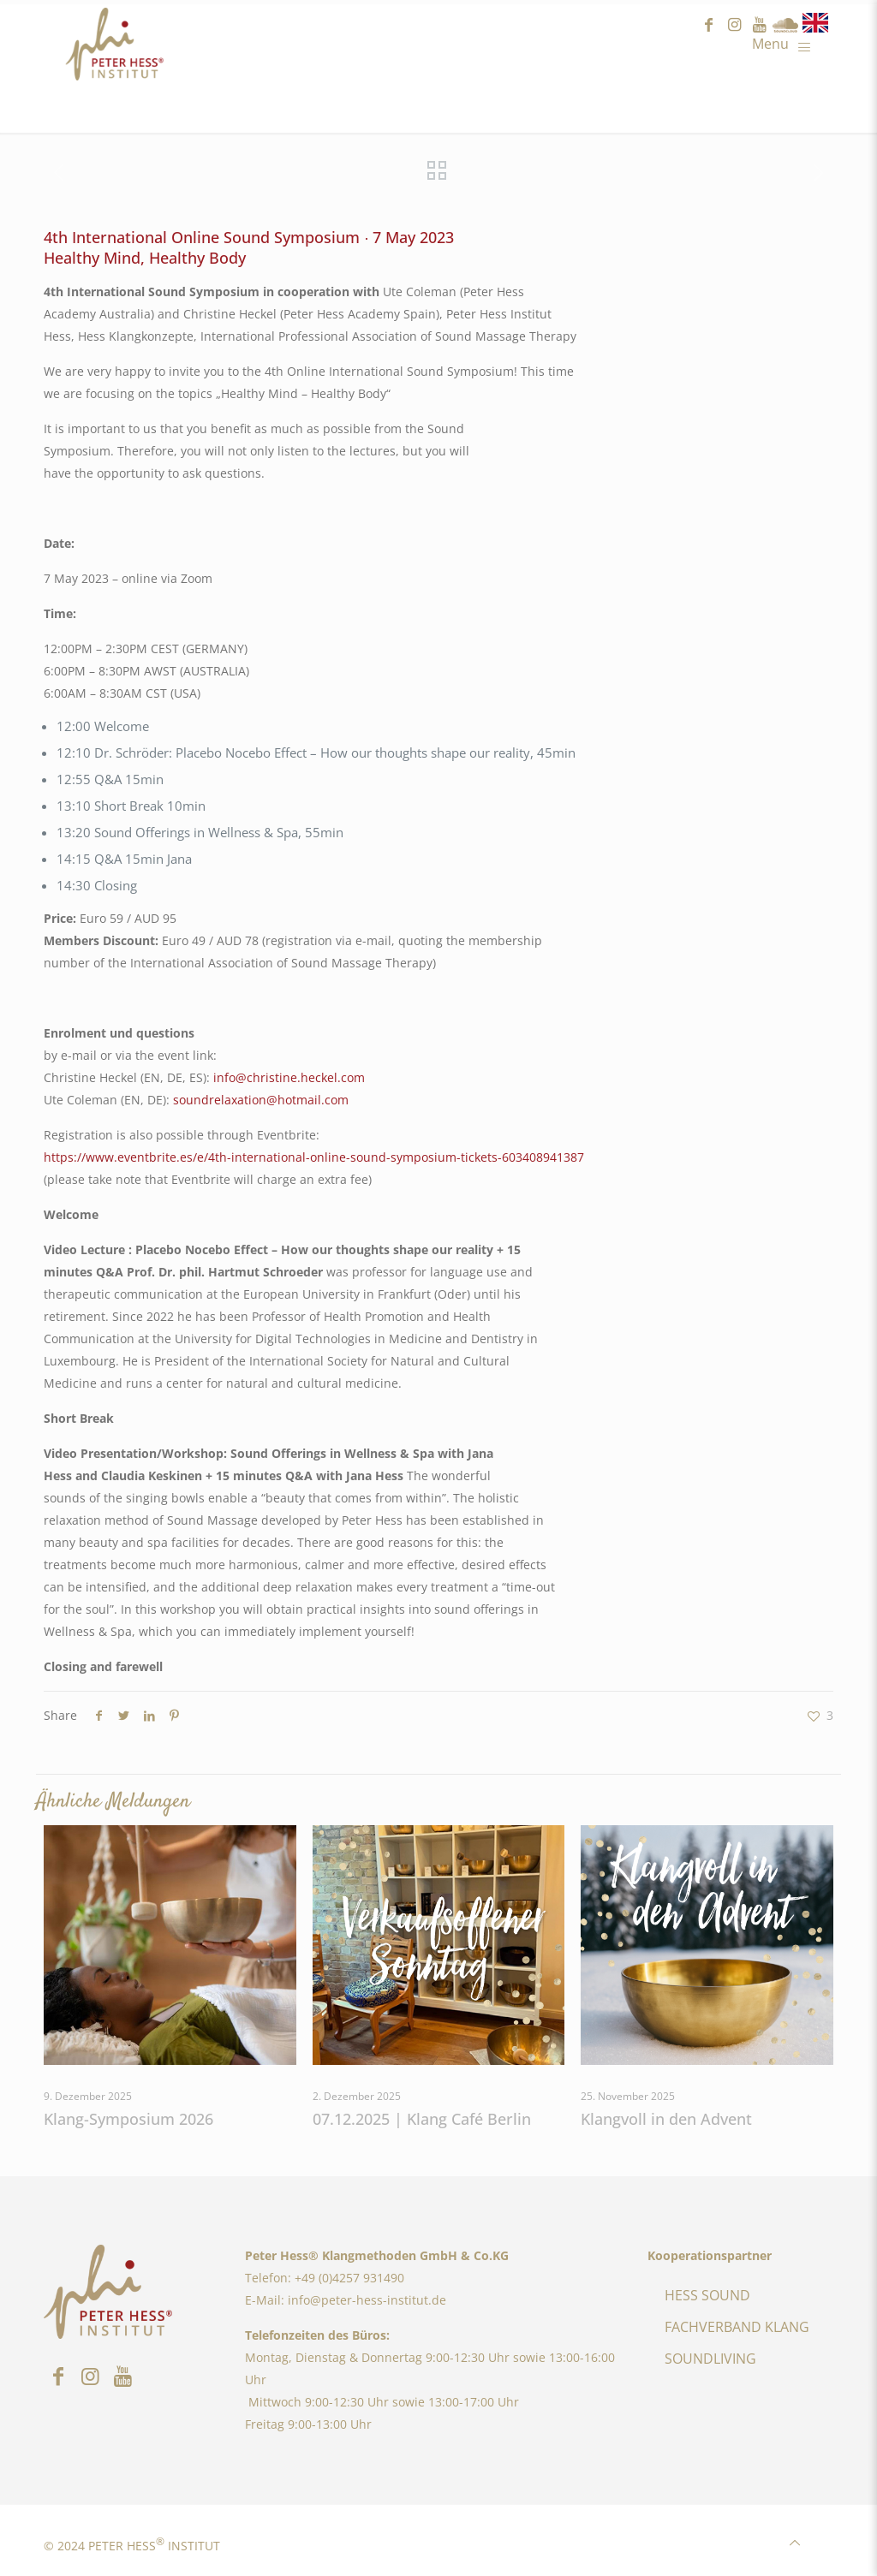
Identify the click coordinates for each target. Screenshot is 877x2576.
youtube (760, 25)
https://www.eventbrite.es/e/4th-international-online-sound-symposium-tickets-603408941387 (314, 1157)
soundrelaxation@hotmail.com (261, 1100)
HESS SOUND (707, 2295)
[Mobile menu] (786, 43)
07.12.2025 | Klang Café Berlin (422, 2119)
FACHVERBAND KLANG (737, 2326)
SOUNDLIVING (710, 2358)
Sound (785, 25)
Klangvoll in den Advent (666, 2119)
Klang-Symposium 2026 (128, 2119)
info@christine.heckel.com (289, 1077)
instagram (734, 25)
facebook (708, 25)
